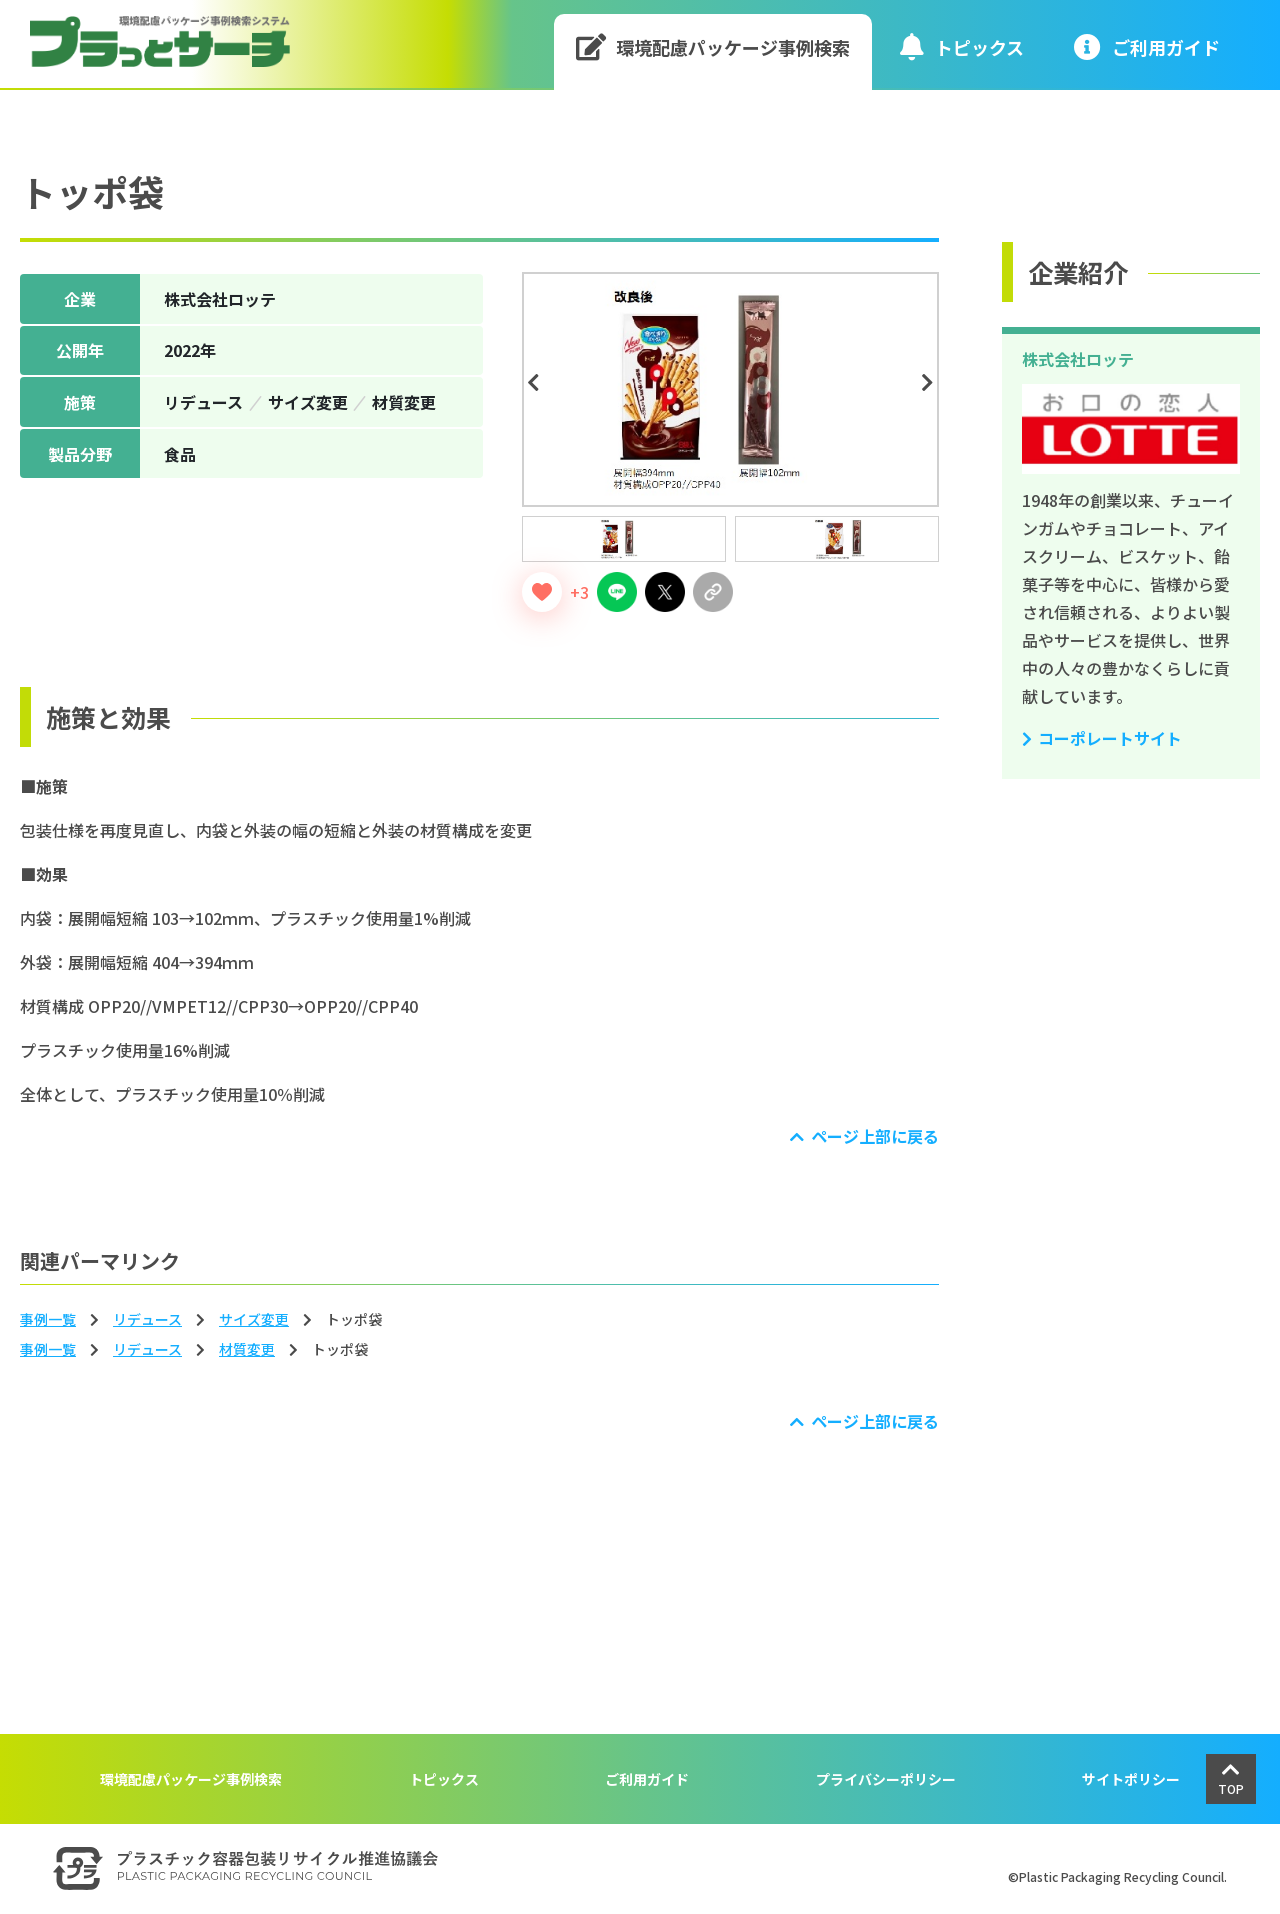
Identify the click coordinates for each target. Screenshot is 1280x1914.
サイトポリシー (1131, 1779)
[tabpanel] (730, 389)
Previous (536, 383)
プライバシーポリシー (886, 1779)
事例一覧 (48, 1319)
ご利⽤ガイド (1147, 46)
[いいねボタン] (542, 592)
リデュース (147, 1319)
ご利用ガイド (647, 1779)
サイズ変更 (254, 1319)
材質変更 (247, 1349)
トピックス (962, 46)
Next (931, 383)
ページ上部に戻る (875, 1136)
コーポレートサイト (1110, 738)
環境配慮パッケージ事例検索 (713, 46)
